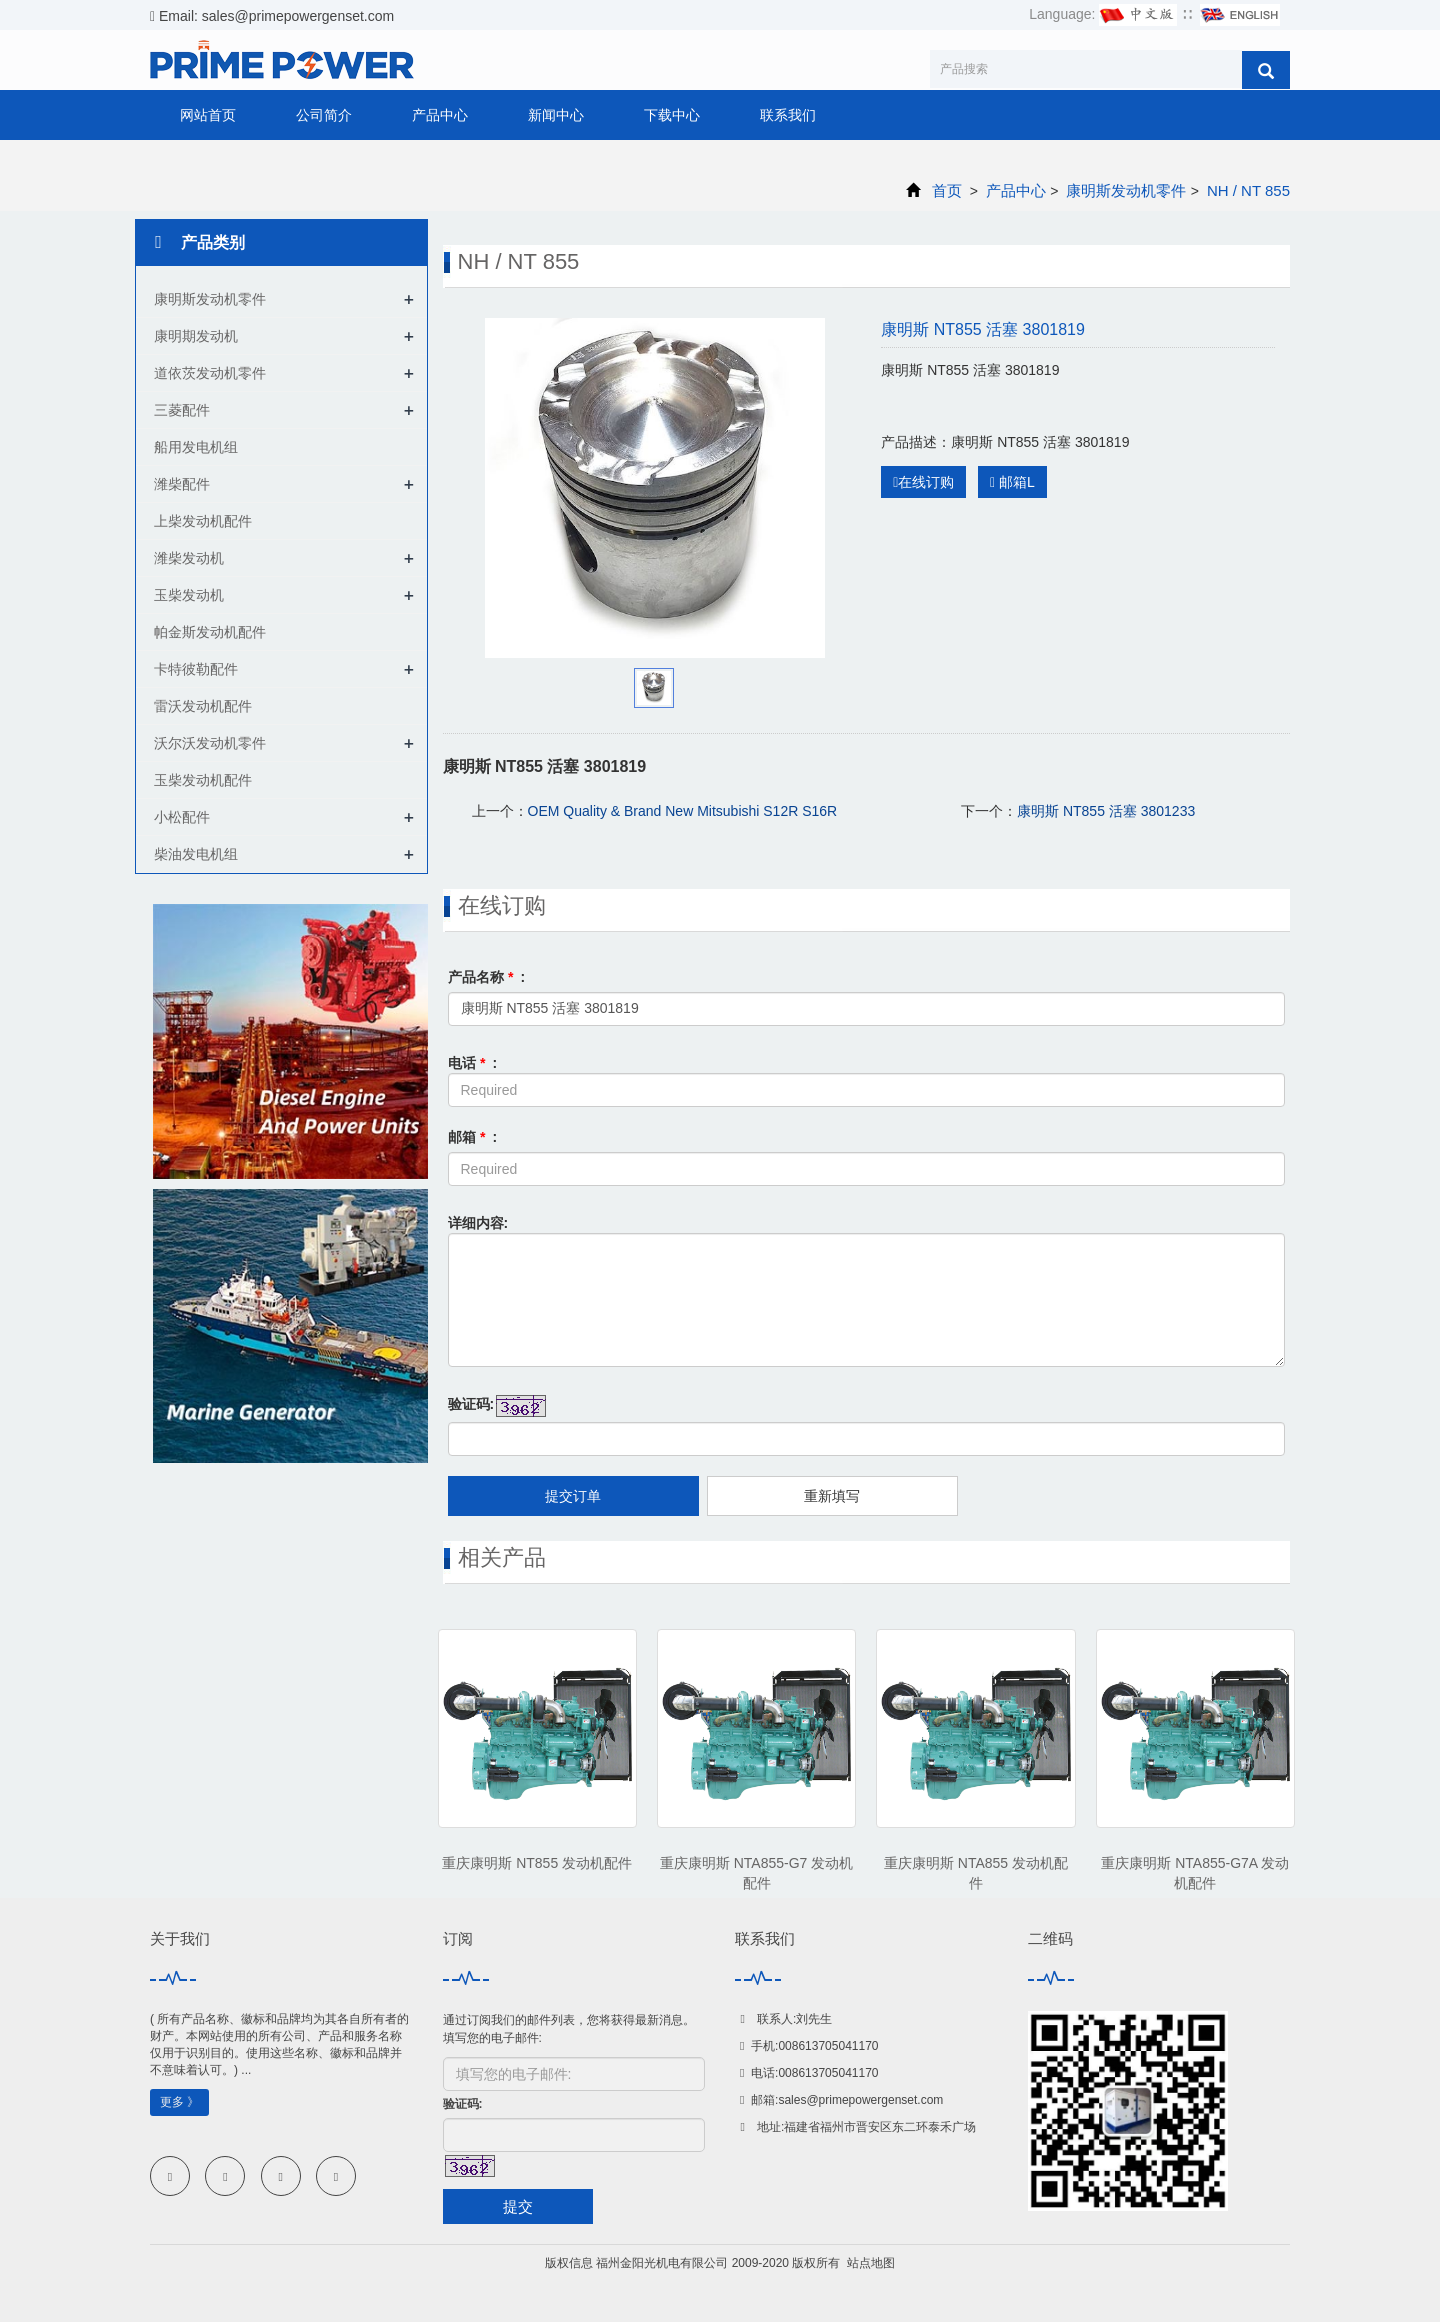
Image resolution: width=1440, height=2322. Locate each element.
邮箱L (1012, 482)
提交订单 (573, 1496)
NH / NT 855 (1246, 190)
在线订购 (923, 482)
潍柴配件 (182, 484)
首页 (947, 190)
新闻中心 (556, 115)
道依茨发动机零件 (210, 373)
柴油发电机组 (196, 854)
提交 (518, 2206)
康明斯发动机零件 (1126, 190)
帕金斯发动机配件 (210, 632)
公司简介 (324, 115)
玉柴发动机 (189, 595)
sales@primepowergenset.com (860, 2100)
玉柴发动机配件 (203, 780)
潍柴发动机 (189, 558)
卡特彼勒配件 (196, 669)
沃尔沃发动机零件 (210, 743)
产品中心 (440, 115)
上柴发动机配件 (203, 521)
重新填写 (832, 1496)
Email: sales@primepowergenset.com (272, 16)
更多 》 (179, 2102)
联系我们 (788, 115)
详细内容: (478, 1223)
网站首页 (208, 115)
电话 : (473, 1063)
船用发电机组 (196, 447)
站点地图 (871, 2263)
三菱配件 (182, 410)
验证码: (471, 1404)
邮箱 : (473, 1137)
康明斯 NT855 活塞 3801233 (1106, 811)
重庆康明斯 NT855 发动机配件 (537, 1863)
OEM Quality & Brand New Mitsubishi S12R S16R (683, 811)
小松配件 (182, 817)
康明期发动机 (196, 336)
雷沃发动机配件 (203, 706)
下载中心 (672, 115)
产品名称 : (487, 977)
